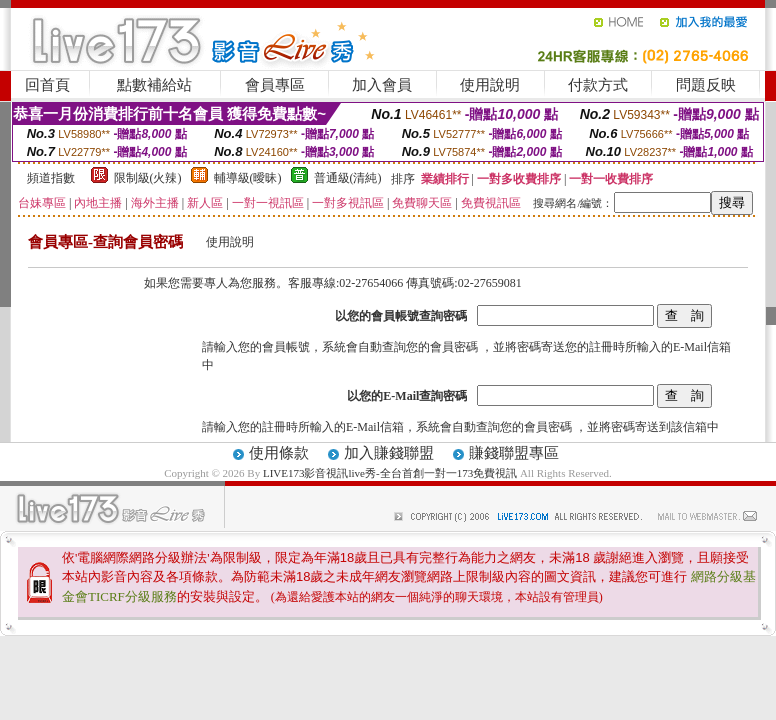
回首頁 (47, 85)
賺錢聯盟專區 (514, 453)
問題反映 (706, 85)
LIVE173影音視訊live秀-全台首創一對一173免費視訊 (390, 473)
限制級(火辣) (148, 178)
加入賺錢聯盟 (389, 453)
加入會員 (382, 85)
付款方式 (598, 85)
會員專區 (275, 85)
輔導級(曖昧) (248, 178)
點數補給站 (154, 85)
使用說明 (490, 85)
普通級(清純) (348, 178)
